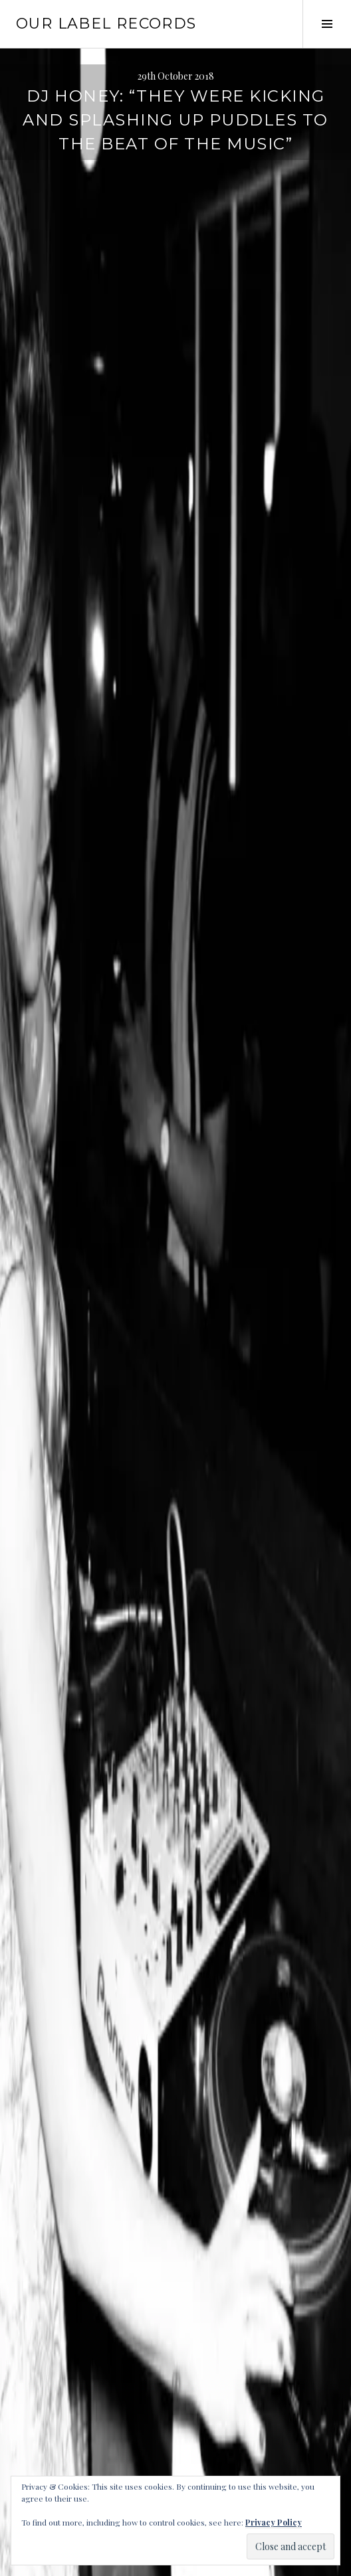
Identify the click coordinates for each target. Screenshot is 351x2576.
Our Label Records (106, 24)
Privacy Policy (273, 2522)
